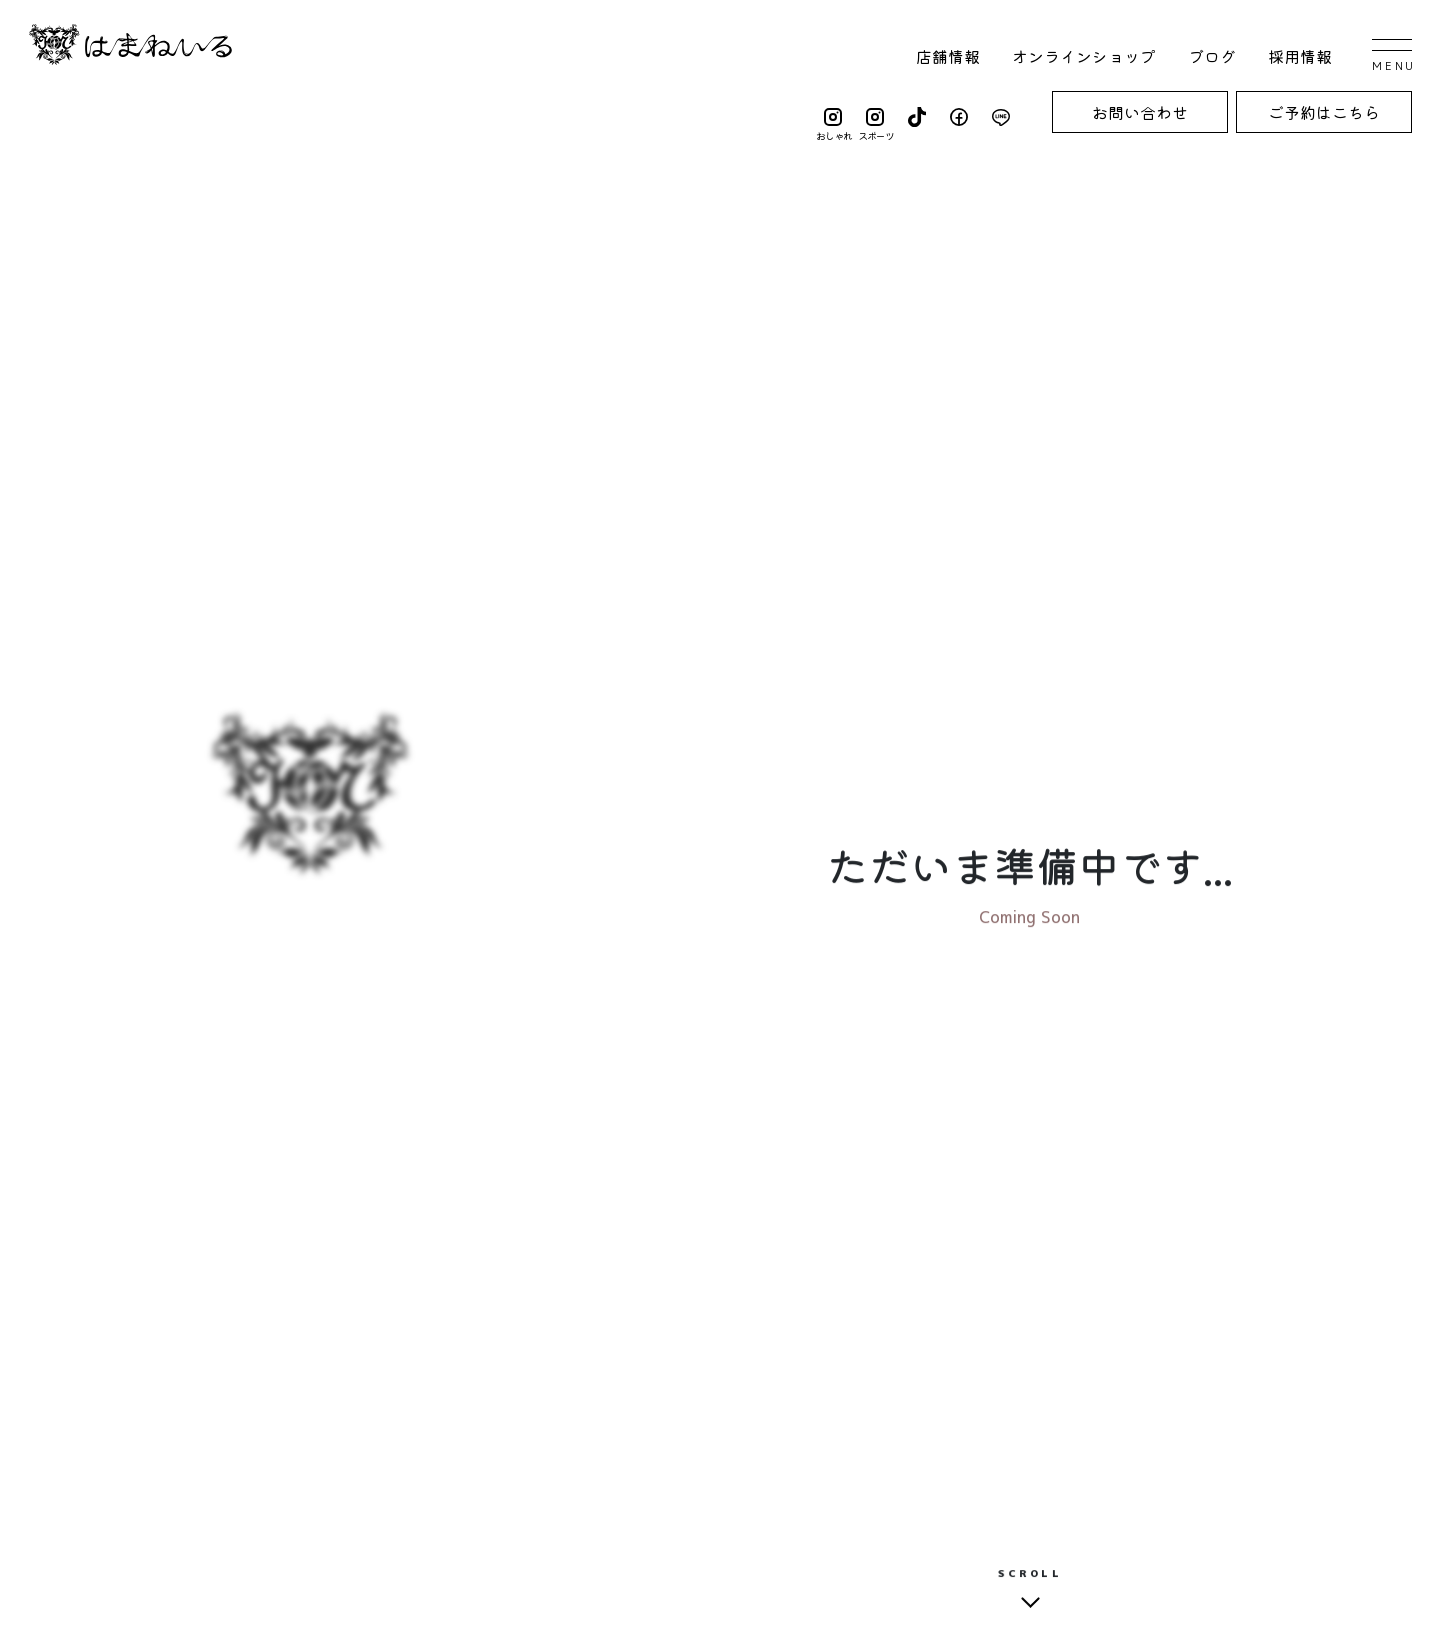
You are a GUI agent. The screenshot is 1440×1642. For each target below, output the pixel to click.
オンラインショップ (1084, 56)
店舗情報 (948, 56)
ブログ (1212, 56)
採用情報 (1300, 56)
